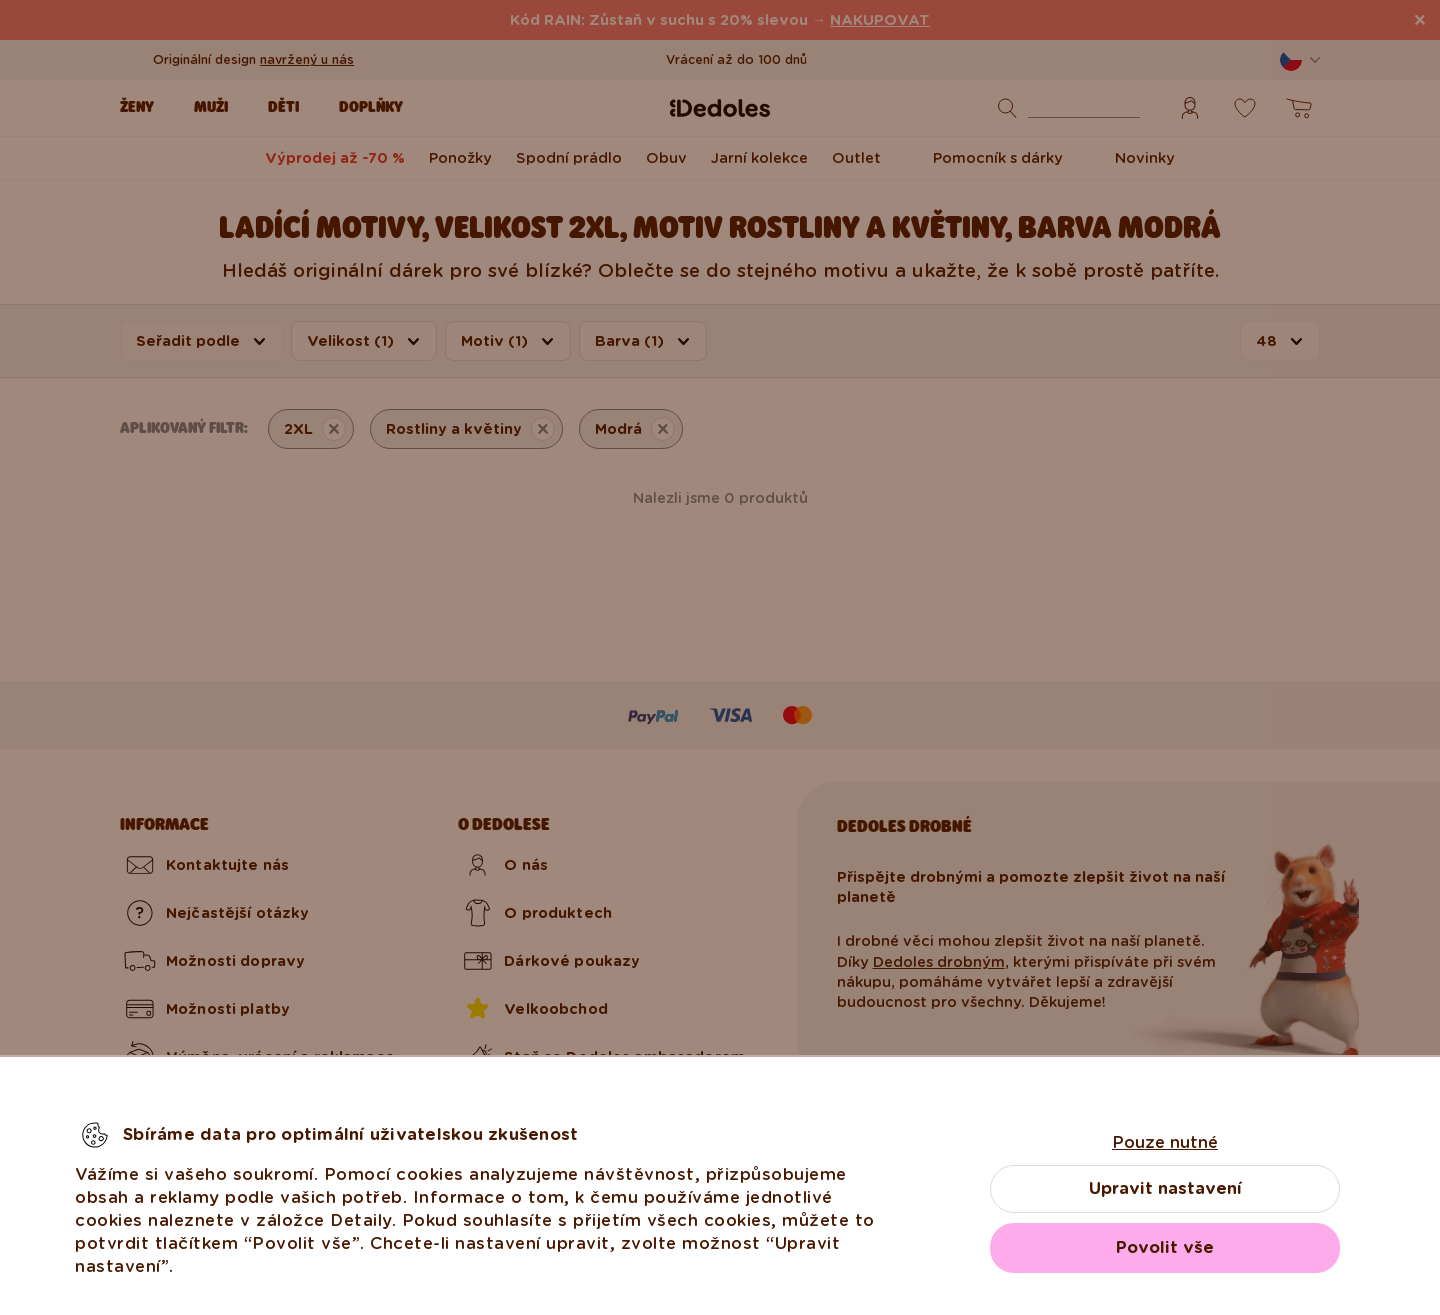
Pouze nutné (1165, 1142)
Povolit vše (1165, 1247)
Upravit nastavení (1165, 1188)
